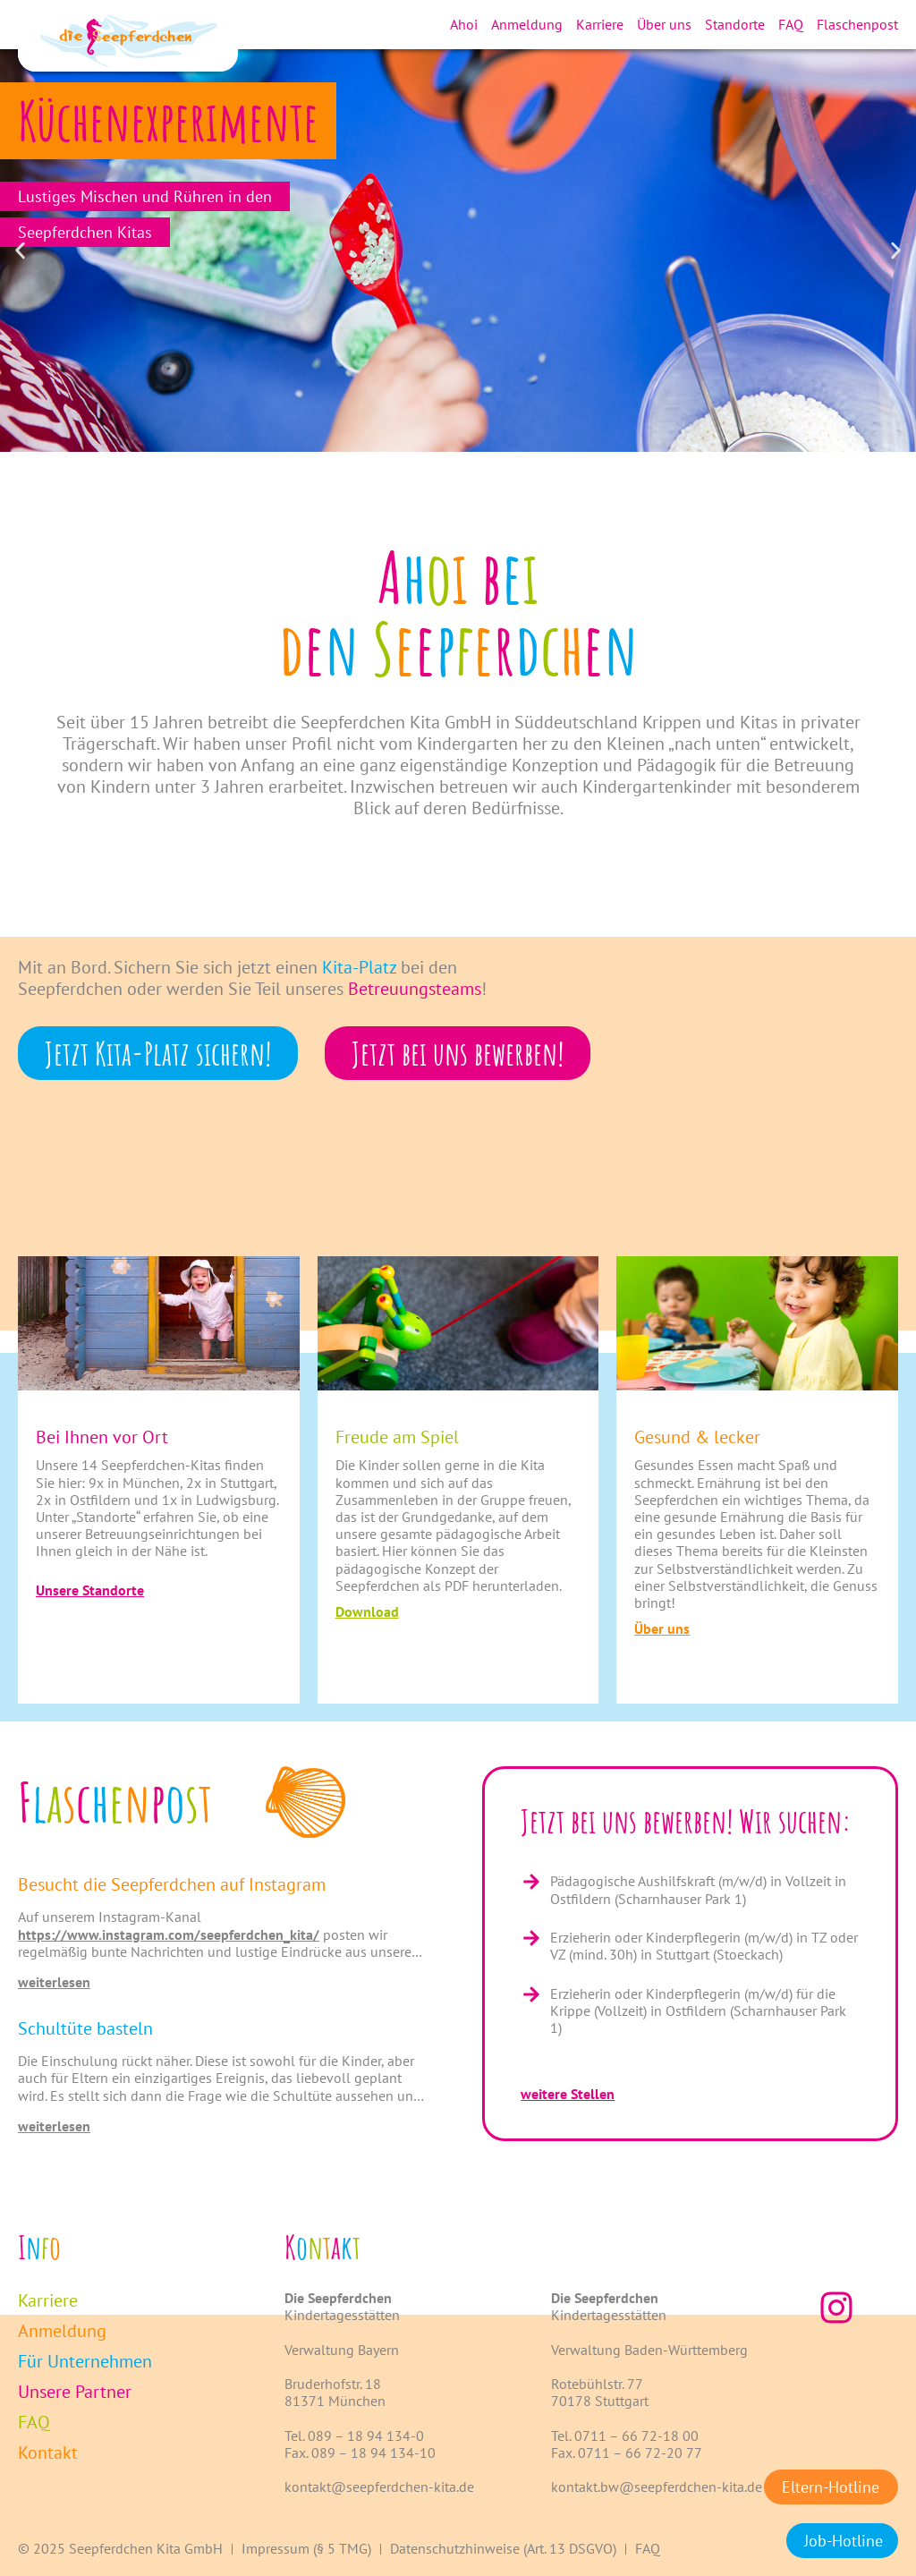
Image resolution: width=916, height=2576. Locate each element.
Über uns (664, 24)
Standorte (735, 24)
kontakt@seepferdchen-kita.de (379, 2486)
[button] (20, 251)
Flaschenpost (857, 24)
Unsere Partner (74, 2391)
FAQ (790, 24)
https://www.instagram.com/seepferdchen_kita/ (168, 1934)
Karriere (599, 24)
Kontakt (48, 2452)
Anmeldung (527, 24)
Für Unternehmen (85, 2361)
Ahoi (464, 24)
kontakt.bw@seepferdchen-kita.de (656, 2486)
